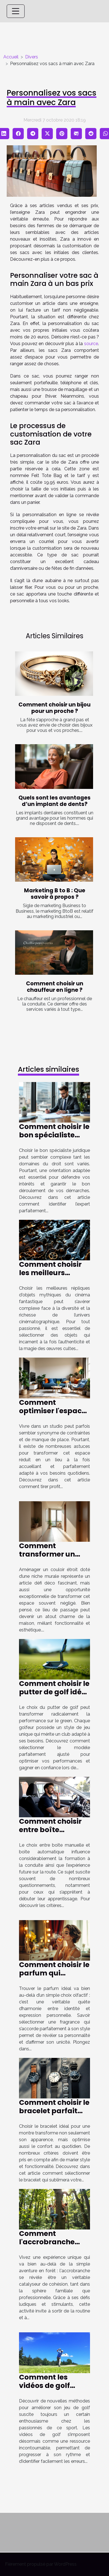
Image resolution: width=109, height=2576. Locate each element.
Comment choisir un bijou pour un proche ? (54, 708)
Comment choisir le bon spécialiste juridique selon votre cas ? (54, 1139)
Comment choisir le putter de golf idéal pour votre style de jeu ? (54, 1696)
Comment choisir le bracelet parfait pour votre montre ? (54, 2115)
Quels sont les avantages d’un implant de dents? (54, 801)
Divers (31, 57)
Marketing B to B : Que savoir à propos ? (54, 894)
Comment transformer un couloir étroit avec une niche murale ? (53, 1558)
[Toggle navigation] (16, 11)
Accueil (10, 57)
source (91, 343)
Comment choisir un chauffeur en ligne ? (54, 987)
